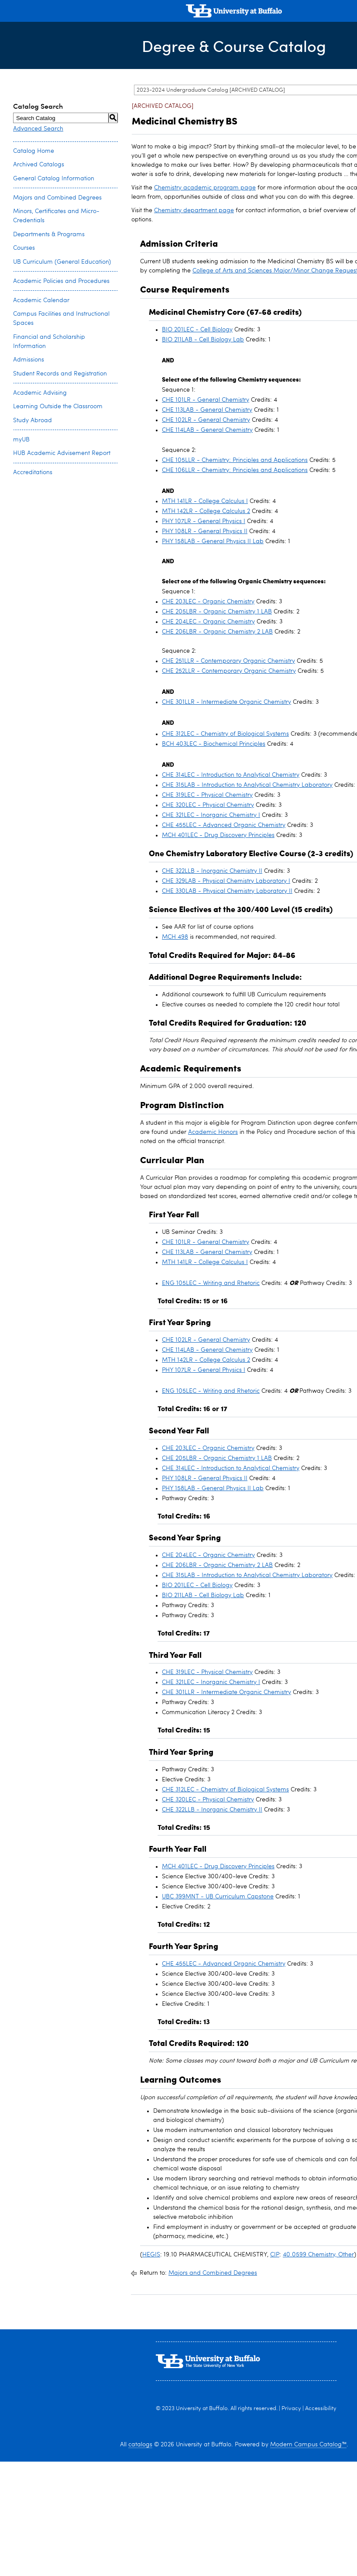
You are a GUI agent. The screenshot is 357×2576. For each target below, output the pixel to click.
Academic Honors (213, 1132)
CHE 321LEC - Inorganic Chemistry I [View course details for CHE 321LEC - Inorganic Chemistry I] (211, 815)
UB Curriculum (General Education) (62, 262)
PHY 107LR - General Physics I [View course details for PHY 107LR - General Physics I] (203, 521)
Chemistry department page (194, 210)
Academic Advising (40, 393)
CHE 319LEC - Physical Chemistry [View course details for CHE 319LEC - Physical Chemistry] (207, 795)
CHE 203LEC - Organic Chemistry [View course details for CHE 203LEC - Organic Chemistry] (208, 602)
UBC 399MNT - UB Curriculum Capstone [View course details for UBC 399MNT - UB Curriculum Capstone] (218, 1897)
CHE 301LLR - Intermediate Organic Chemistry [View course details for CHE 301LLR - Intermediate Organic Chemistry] (226, 702)
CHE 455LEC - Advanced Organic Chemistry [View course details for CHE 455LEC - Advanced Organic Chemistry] (223, 825)
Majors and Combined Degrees (57, 198)
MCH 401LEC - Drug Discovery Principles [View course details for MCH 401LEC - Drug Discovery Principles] (218, 835)
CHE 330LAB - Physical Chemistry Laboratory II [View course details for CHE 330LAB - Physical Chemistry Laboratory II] (227, 891)
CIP (274, 2255)
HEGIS (151, 2255)
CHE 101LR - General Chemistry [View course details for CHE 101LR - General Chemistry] (205, 400)
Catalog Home (33, 151)
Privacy (291, 2408)
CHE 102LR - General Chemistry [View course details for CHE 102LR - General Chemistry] (206, 420)
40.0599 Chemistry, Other (318, 2255)
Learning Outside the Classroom (58, 406)
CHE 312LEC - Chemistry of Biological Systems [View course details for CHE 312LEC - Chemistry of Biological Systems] (225, 734)
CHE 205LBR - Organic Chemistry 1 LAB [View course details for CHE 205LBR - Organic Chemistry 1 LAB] (217, 612)
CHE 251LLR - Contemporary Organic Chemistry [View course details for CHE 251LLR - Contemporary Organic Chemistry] (228, 661)
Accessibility (320, 2408)
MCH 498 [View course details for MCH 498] (175, 937)
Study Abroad (32, 420)
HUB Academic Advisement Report (61, 453)
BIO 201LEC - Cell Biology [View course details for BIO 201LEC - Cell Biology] (197, 330)
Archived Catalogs (38, 165)
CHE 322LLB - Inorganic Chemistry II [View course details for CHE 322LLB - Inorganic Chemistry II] (212, 871)
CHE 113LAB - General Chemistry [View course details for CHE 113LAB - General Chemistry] (207, 410)
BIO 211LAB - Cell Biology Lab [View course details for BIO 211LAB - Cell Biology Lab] (203, 340)
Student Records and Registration (60, 374)
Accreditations (32, 472)
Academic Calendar (41, 300)
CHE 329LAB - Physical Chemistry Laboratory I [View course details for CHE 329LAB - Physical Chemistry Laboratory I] (226, 881)
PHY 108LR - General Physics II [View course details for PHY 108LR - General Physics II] (204, 531)
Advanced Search (38, 129)
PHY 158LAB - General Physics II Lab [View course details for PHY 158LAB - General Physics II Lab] (213, 541)
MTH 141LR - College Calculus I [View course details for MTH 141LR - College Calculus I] (205, 501)
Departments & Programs (49, 234)
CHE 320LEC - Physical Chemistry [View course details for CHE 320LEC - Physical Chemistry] (208, 805)
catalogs (140, 2445)
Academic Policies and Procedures (61, 281)
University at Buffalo (202, 2408)
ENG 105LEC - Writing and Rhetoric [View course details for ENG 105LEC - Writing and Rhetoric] (211, 1283)
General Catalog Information (53, 179)
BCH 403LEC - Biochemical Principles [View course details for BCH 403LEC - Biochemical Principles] (213, 744)
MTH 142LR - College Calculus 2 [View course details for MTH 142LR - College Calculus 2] (206, 511)
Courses (24, 248)
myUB (21, 440)
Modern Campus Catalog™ (308, 2445)
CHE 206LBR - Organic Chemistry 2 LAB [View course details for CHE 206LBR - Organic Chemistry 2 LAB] (217, 632)
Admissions (28, 360)
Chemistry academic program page (205, 188)
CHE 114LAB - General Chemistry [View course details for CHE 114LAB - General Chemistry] (207, 430)
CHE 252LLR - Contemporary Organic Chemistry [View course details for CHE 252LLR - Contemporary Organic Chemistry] (229, 671)
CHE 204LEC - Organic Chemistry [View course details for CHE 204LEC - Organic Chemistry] (208, 622)
